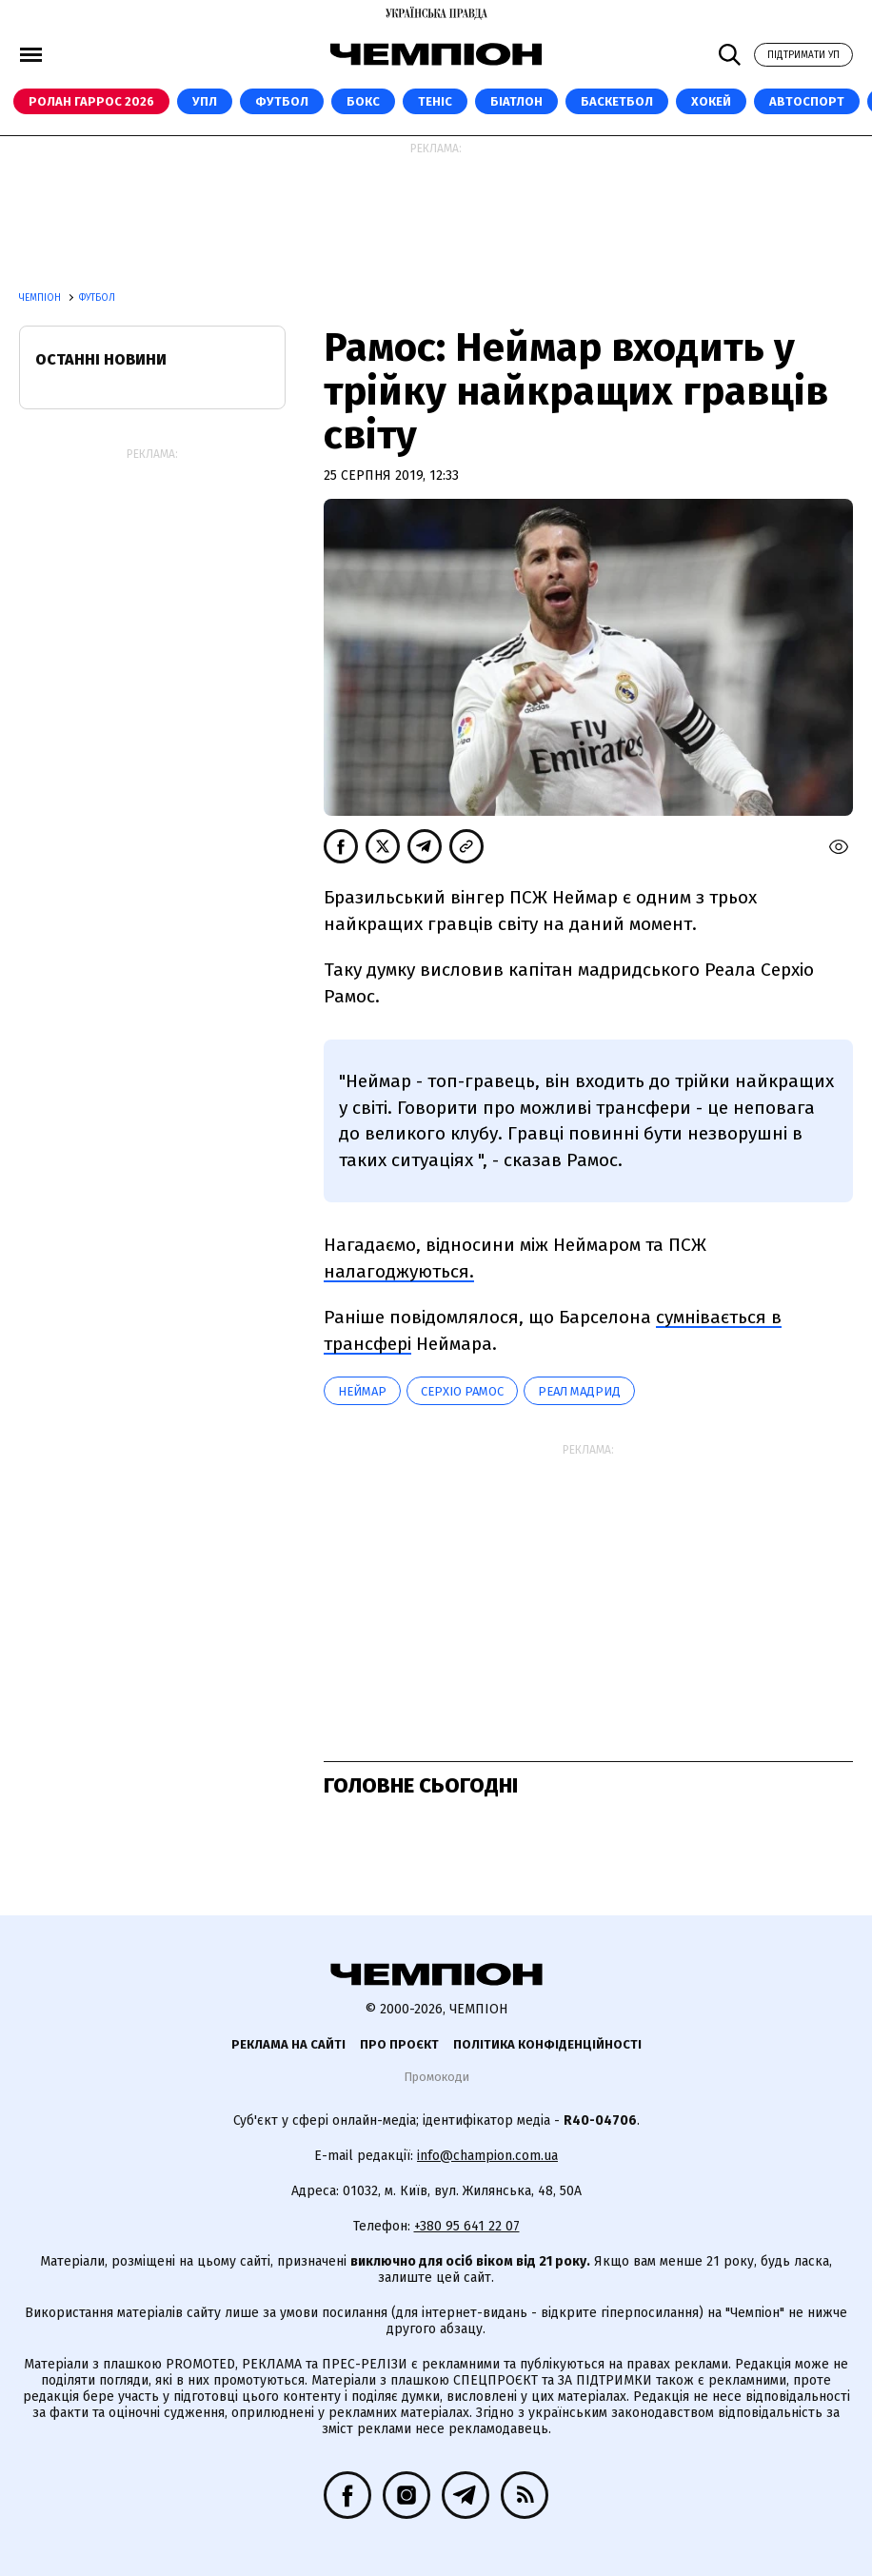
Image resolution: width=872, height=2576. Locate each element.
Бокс (363, 101)
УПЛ (204, 101)
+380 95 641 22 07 (467, 2226)
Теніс (435, 101)
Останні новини (101, 359)
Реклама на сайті (288, 2044)
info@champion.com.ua (487, 2156)
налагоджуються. (399, 1271)
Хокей (711, 101)
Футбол (281, 101)
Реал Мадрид (579, 1391)
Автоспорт (806, 101)
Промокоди (436, 2077)
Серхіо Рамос (462, 1391)
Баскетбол (617, 101)
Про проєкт (399, 2044)
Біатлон (516, 101)
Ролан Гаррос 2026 (91, 101)
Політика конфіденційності (547, 2044)
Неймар (362, 1391)
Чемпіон (41, 298)
